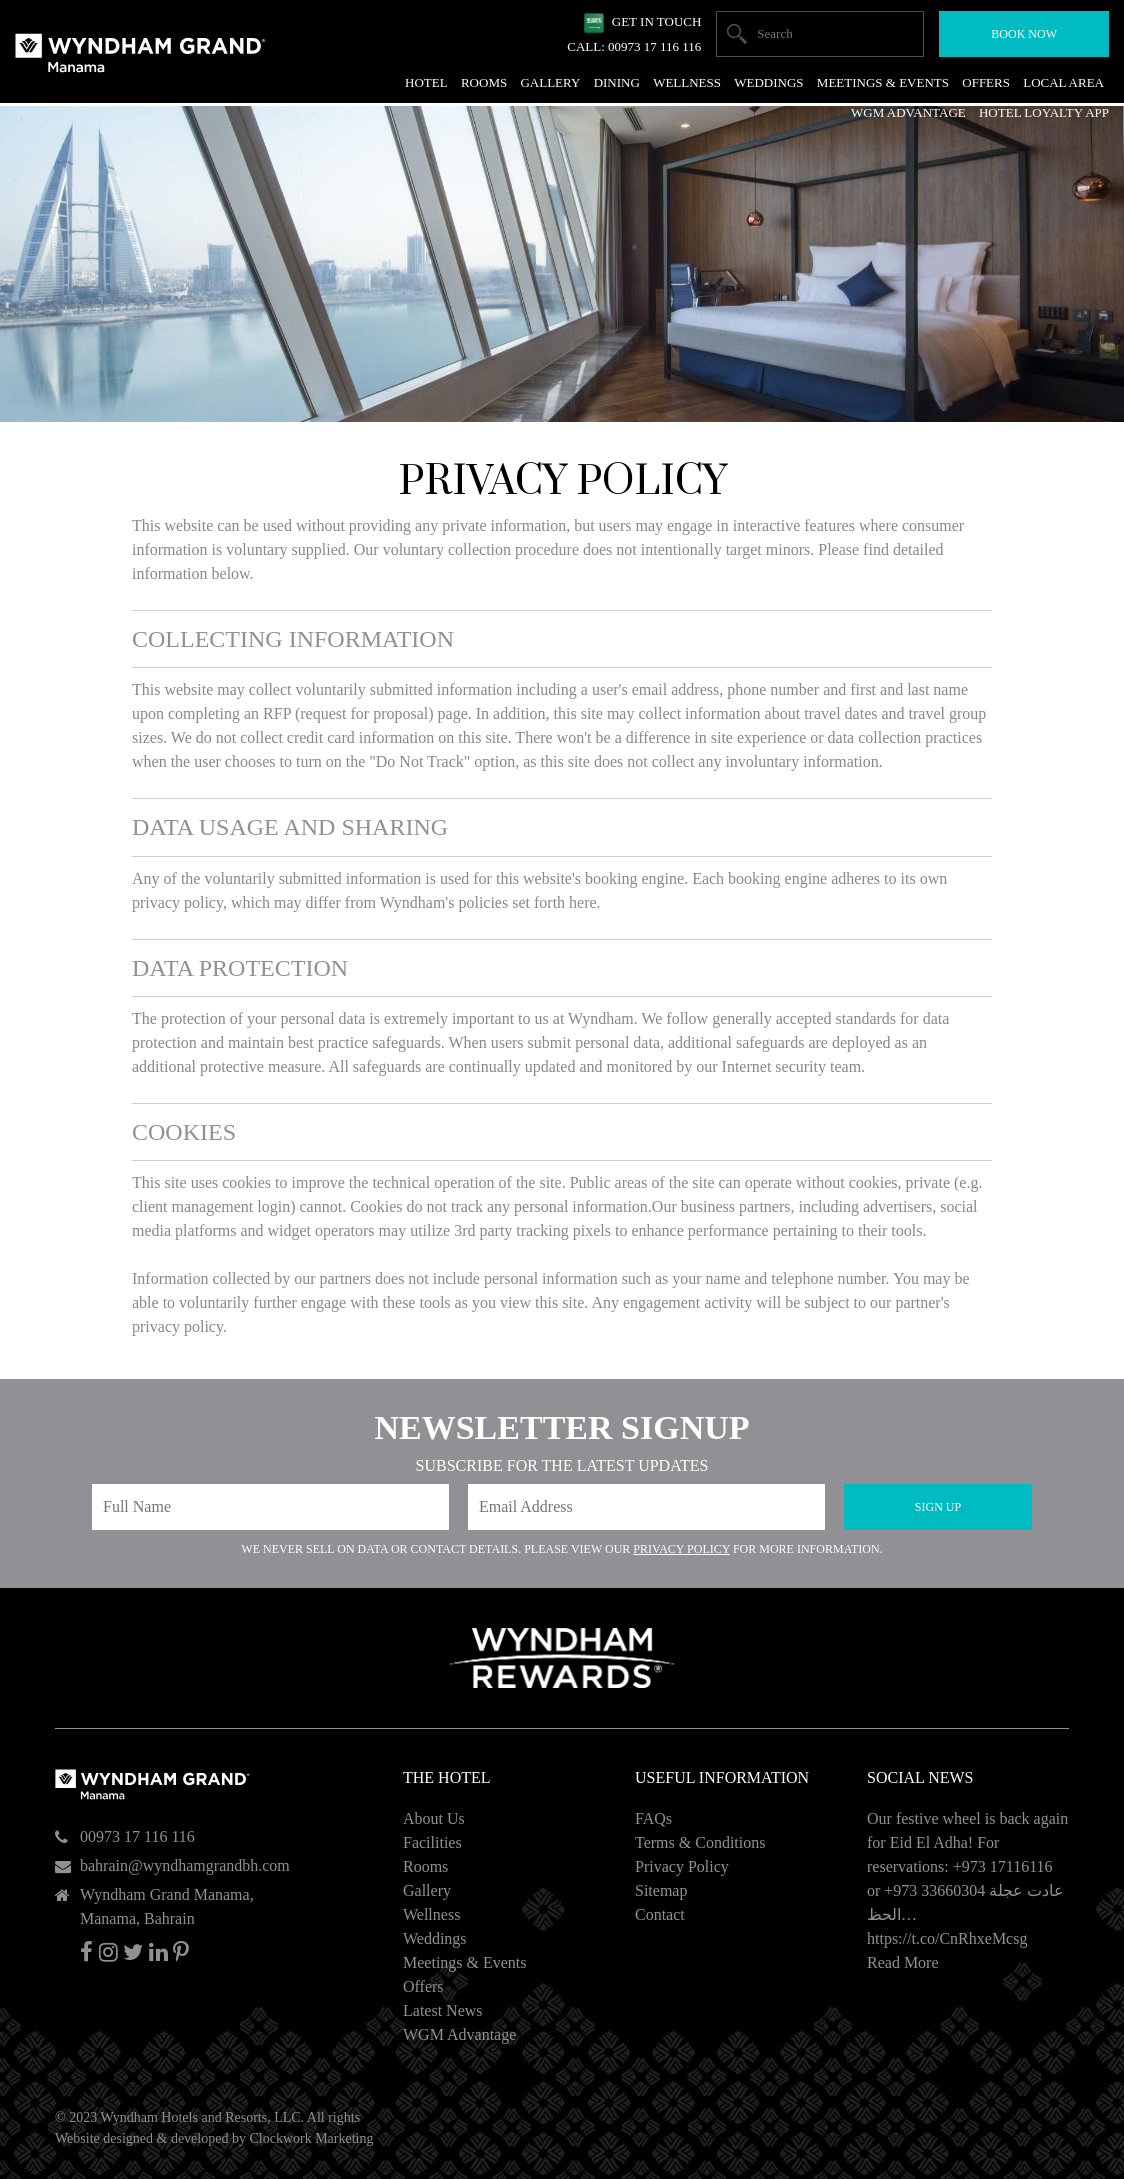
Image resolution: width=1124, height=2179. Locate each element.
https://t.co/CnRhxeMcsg (947, 1938)
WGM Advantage (459, 2034)
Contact (660, 1914)
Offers (423, 1986)
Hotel (426, 82)
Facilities (432, 1842)
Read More (903, 1962)
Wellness (431, 1914)
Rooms (425, 1866)
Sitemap (661, 1890)
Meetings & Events (465, 1962)
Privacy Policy (681, 1549)
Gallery (427, 1890)
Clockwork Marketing (311, 2138)
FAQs (653, 1818)
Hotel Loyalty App (1044, 112)
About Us (434, 1818)
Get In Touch (657, 21)
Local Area (1063, 82)
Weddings (435, 1938)
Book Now (1024, 34)
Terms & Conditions (700, 1842)
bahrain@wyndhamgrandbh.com (185, 1865)
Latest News (443, 2010)
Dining (617, 82)
